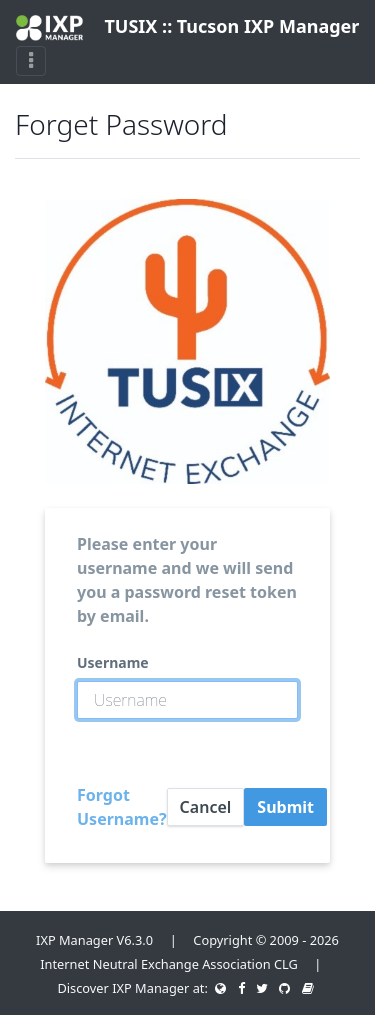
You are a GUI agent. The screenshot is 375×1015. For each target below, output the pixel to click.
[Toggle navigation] (31, 61)
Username (113, 662)
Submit (285, 807)
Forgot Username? (122, 807)
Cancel (206, 807)
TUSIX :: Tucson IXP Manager (179, 27)
